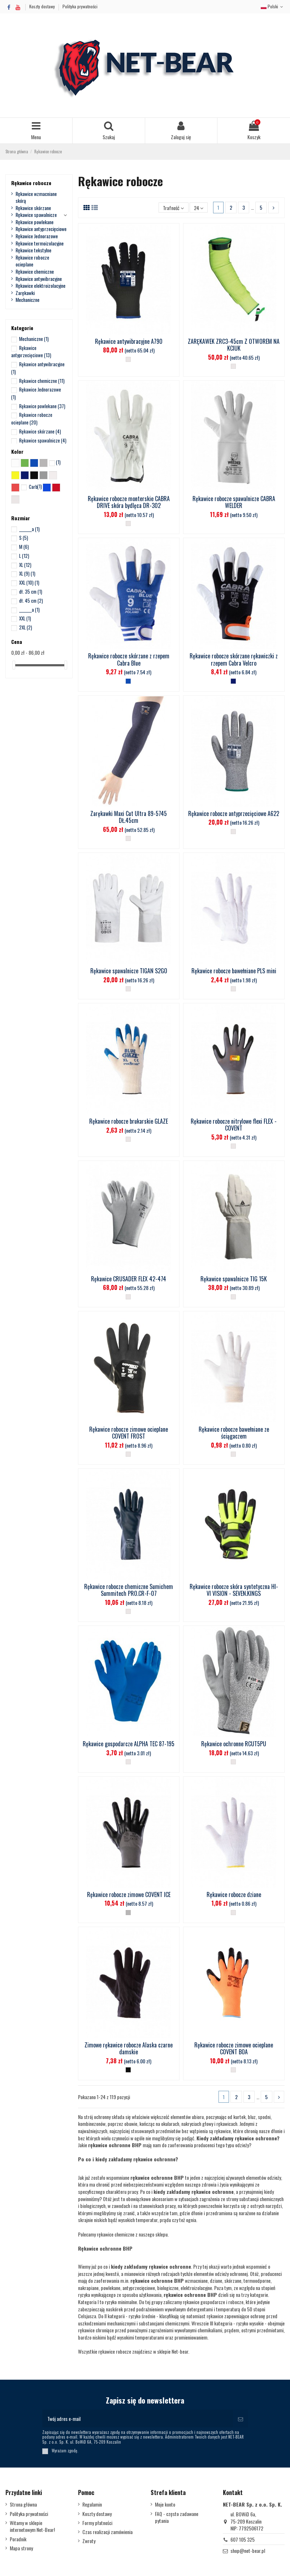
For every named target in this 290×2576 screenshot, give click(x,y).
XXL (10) (29, 582)
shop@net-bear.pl (247, 2550)
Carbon (35, 486)
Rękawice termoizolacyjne (40, 243)
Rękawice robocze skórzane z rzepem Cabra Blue (128, 659)
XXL (25, 618)
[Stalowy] (128, 1912)
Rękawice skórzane (33, 208)
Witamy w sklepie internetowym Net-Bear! (32, 2526)
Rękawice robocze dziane (234, 1894)
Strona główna (23, 2504)
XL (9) (27, 573)
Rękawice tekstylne (33, 250)
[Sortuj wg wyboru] (173, 207)
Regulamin (92, 2504)
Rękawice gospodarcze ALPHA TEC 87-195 (128, 1743)
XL (25, 564)
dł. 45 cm (31, 600)
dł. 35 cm (30, 591)
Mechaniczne (27, 299)
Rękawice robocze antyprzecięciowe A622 (233, 813)
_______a (29, 529)
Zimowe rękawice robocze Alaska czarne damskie (129, 2048)
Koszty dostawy (42, 6)
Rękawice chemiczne (35, 271)
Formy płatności (97, 2522)
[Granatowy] (233, 681)
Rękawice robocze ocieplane (32, 261)
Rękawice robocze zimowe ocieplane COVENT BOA (233, 2048)
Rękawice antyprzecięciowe (41, 228)
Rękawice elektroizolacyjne (40, 285)
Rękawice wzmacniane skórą (36, 197)
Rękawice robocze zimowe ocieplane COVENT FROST (128, 1432)
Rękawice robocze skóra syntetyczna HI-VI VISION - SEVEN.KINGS (234, 1590)
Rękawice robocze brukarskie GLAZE (128, 1121)
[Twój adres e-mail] (137, 2418)
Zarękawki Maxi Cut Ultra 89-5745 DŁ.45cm (128, 817)
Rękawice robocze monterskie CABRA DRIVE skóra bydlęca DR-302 (129, 502)
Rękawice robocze (31, 183)
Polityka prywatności (80, 6)
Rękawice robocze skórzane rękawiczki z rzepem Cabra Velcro (234, 659)
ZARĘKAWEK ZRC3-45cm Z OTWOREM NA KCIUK (234, 345)
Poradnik (18, 2539)
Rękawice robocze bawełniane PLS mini (233, 970)
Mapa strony (21, 2548)
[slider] (13, 665)
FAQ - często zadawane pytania (176, 2517)
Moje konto (165, 2504)
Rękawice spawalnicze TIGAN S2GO (128, 970)
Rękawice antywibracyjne (39, 278)
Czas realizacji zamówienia (107, 2532)
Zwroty (88, 2541)
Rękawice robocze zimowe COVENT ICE (128, 1894)
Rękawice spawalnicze (36, 214)
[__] (128, 359)
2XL (25, 627)
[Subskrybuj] (240, 2418)
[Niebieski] (128, 681)
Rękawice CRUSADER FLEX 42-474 (128, 1278)
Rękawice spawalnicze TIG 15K (233, 1278)
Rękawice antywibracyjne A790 (129, 341)
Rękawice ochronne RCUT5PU (233, 1743)
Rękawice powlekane (34, 222)
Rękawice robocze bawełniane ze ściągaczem (234, 1432)
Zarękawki (25, 292)
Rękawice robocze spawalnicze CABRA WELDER (233, 502)
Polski (273, 6)
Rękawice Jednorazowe (37, 236)
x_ (59, 462)
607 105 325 (242, 2539)
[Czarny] (128, 2069)
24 (198, 208)
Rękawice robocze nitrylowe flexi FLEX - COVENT (234, 1124)
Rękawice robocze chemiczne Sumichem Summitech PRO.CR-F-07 (128, 1590)
